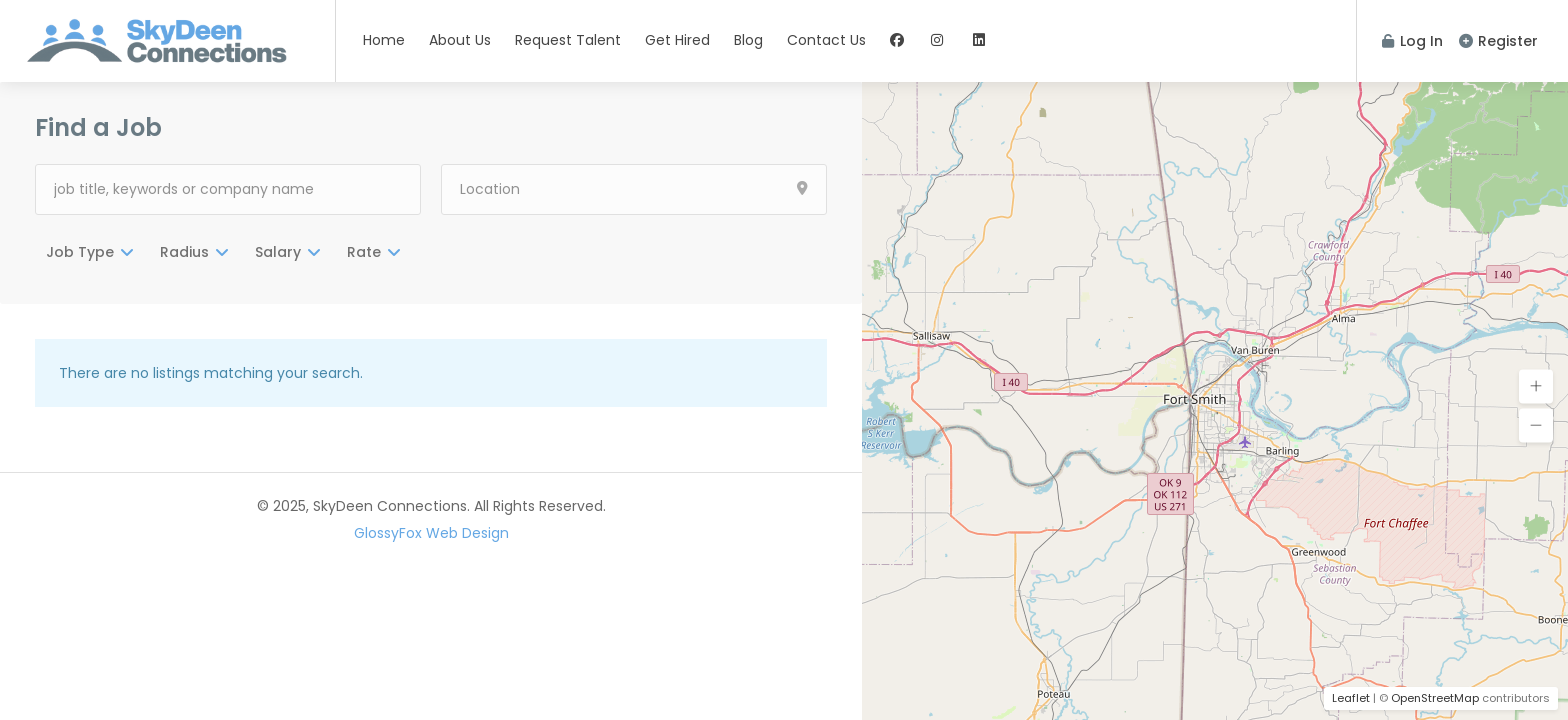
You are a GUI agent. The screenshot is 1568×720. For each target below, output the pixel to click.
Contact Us (826, 40)
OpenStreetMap (1435, 698)
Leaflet (1351, 698)
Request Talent (568, 40)
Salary (278, 252)
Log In (1412, 41)
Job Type (80, 252)
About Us (460, 40)
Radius (184, 252)
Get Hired (677, 40)
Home (384, 40)
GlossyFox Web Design (431, 533)
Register (1498, 41)
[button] (1536, 387)
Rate (364, 252)
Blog (748, 40)
